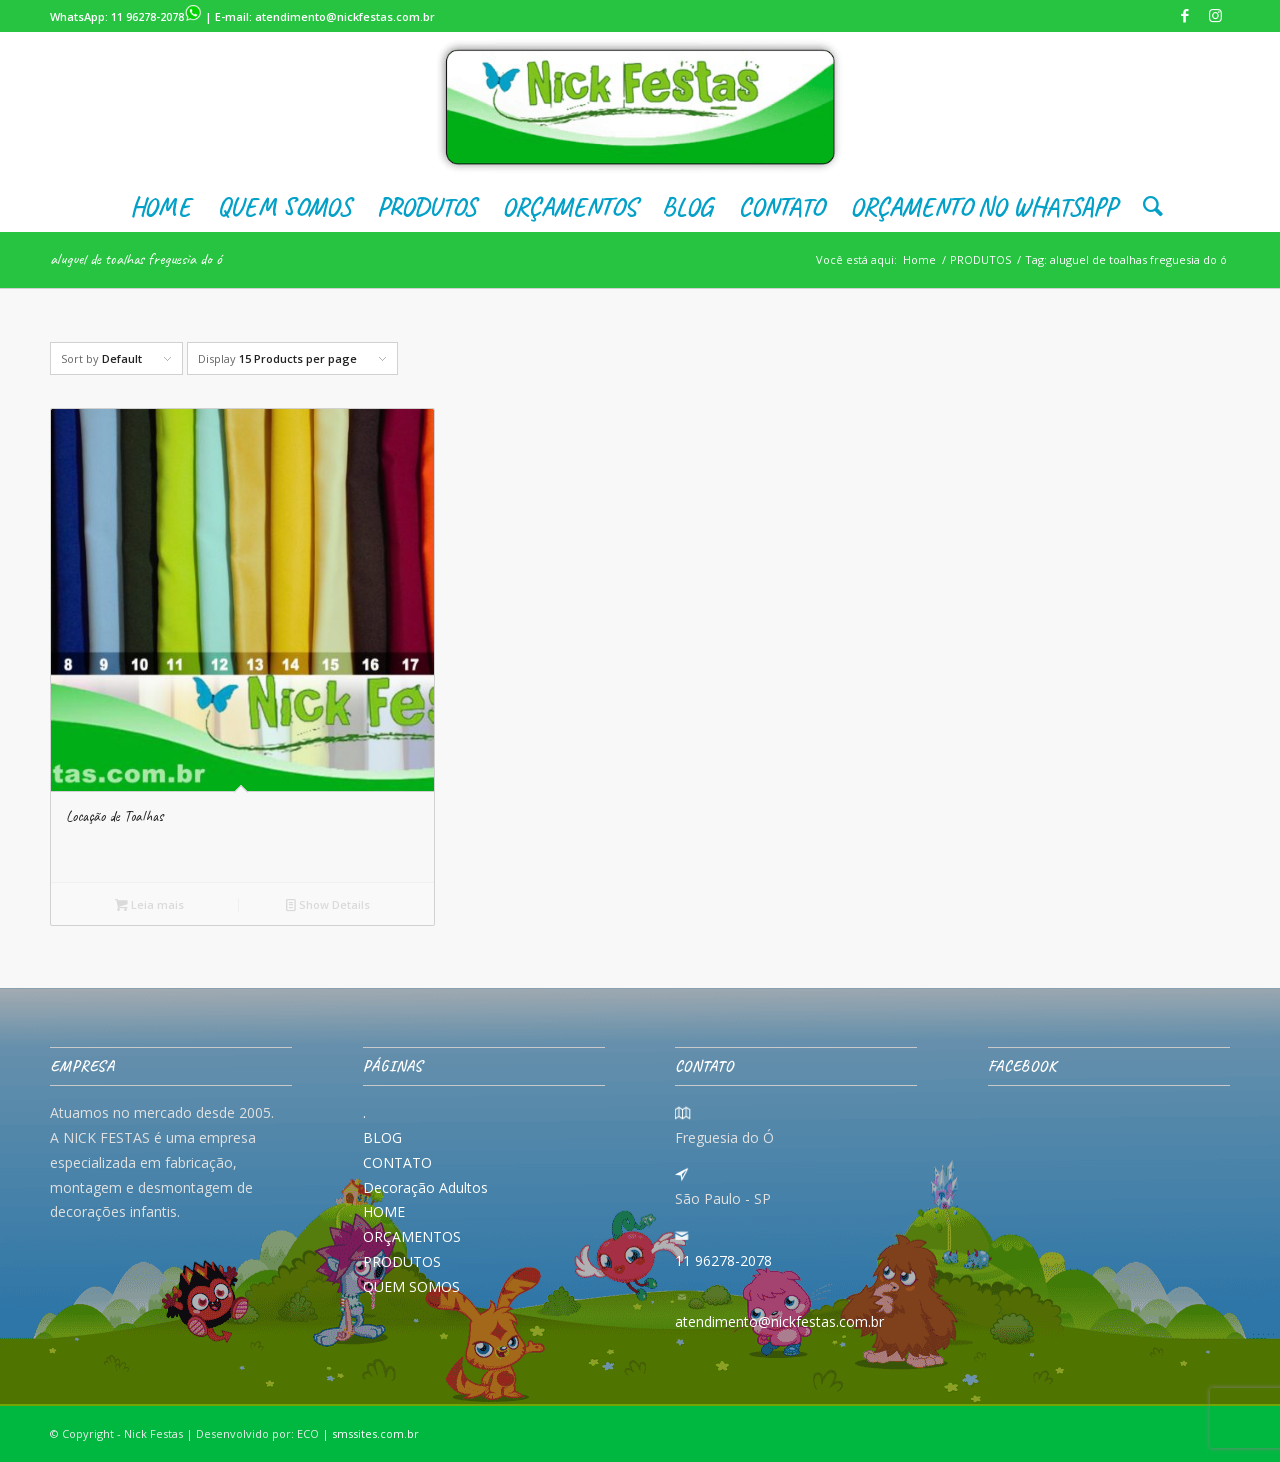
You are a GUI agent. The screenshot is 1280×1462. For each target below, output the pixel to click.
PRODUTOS (402, 1261)
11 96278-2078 (156, 16)
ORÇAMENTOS (412, 1236)
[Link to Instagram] (1215, 15)
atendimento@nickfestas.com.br (345, 16)
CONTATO (397, 1162)
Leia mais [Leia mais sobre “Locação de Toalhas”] (149, 904)
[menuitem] (160, 207)
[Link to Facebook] (1184, 15)
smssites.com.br (375, 1433)
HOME (384, 1211)
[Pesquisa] (1146, 207)
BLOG (382, 1137)
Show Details (328, 904)
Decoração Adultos (425, 1187)
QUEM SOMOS (411, 1286)
